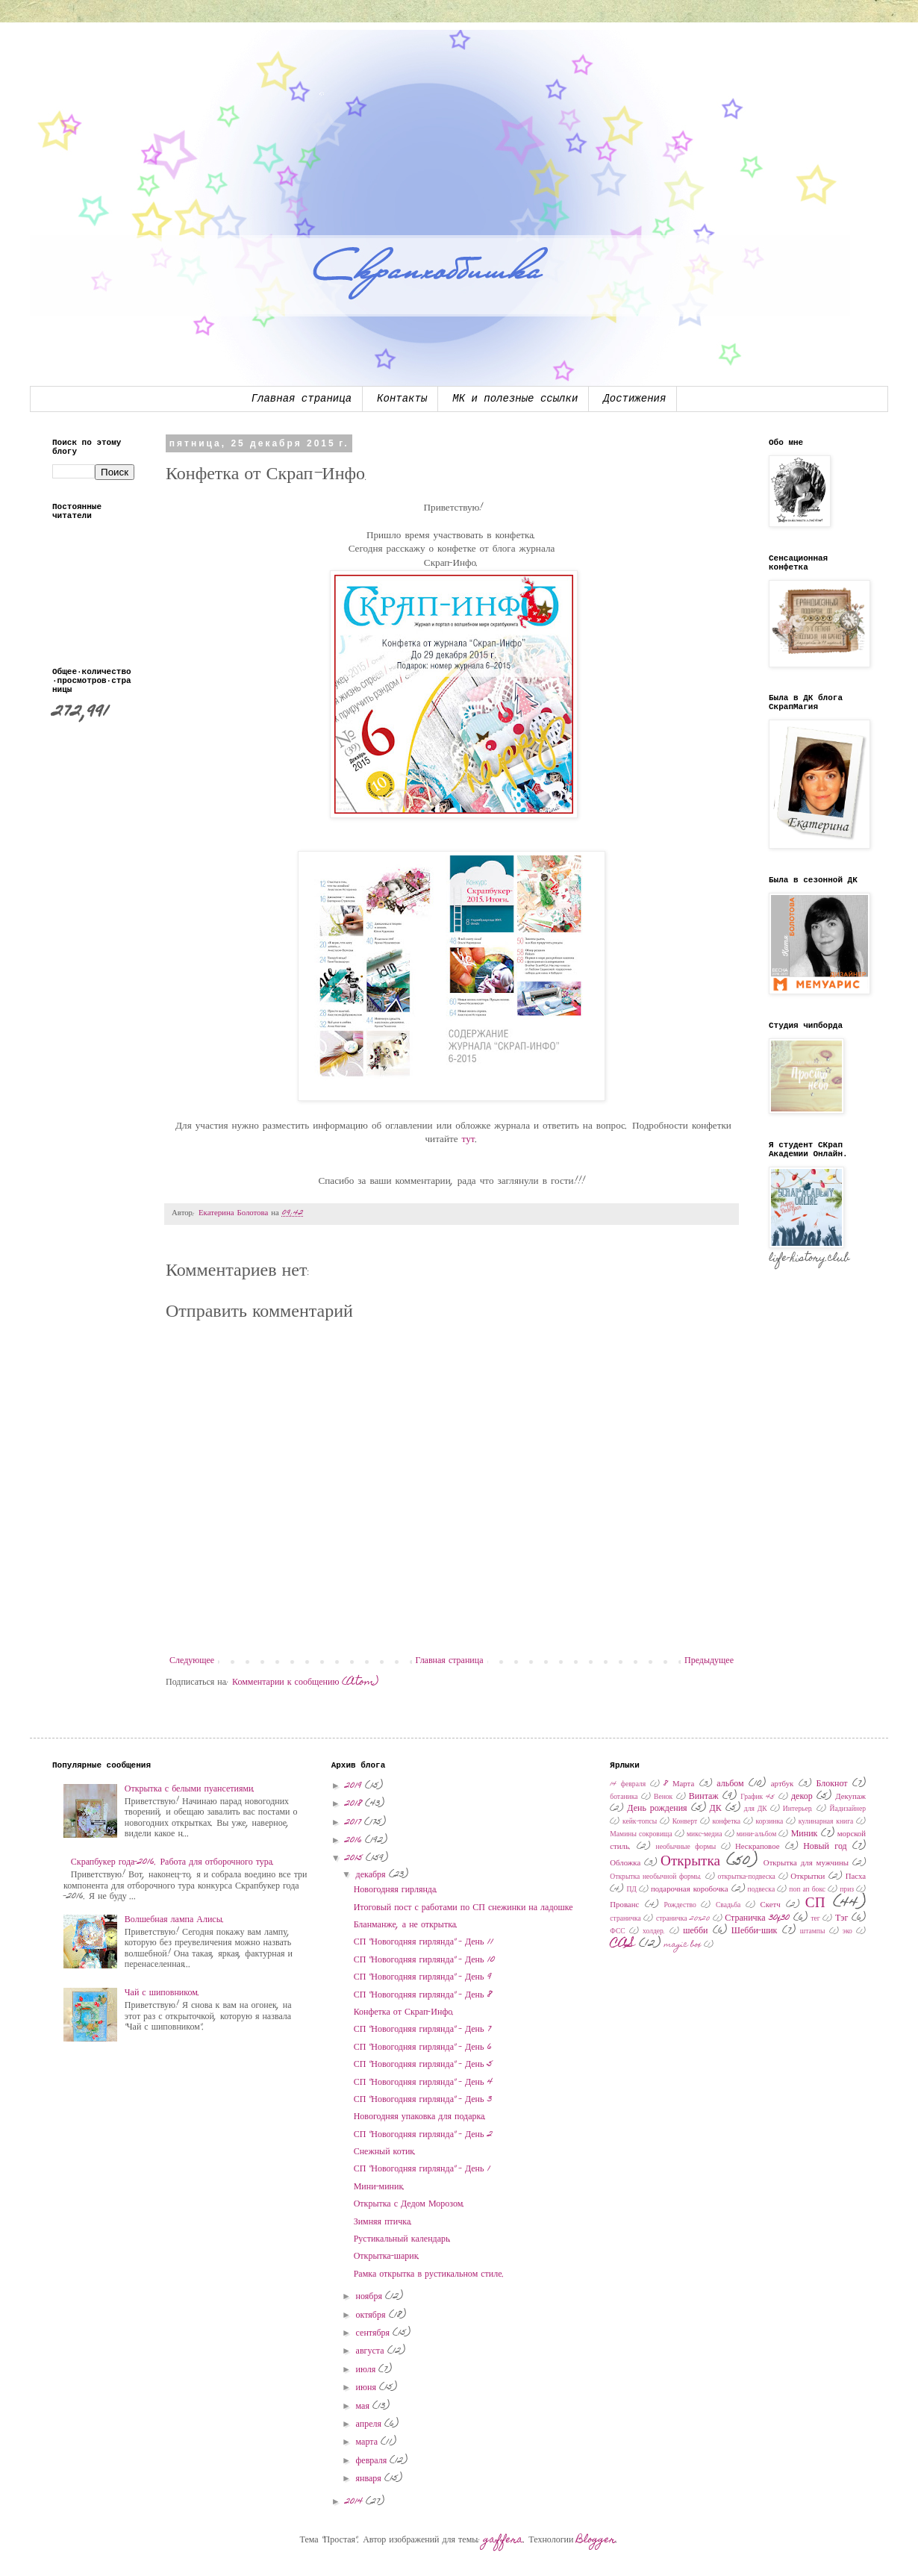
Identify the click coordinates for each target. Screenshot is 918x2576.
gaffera (503, 2540)
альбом (729, 1784)
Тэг (841, 1918)
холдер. (654, 1931)
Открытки (807, 1877)
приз (847, 1890)
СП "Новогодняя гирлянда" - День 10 (424, 1960)
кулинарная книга (826, 1822)
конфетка (727, 1822)
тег (815, 1919)
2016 (355, 1840)
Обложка (625, 1863)
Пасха (856, 1877)
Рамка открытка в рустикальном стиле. (429, 2274)
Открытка (690, 1862)
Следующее (191, 1661)
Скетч (771, 1905)
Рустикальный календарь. (403, 2239)
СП (815, 1904)
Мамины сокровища (641, 1834)
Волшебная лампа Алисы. (175, 1920)
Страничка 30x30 (757, 1918)
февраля (373, 2461)
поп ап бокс (807, 1890)
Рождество (679, 1905)
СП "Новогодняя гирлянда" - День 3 (423, 2099)
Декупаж (850, 1797)
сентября (374, 2333)
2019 (355, 1786)
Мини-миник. (380, 2187)
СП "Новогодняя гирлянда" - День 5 (423, 2064)
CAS (622, 1944)
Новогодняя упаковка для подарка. (420, 2117)
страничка (625, 1919)
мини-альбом (757, 1834)
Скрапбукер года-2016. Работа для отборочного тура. (173, 1862)
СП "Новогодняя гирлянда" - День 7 (422, 2029)
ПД (631, 1890)
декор (802, 1796)
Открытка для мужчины (806, 1863)
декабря (372, 1875)
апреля (370, 2424)
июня (367, 2388)
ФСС (617, 1931)
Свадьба (728, 1905)
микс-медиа (704, 1834)
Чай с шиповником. (162, 1993)
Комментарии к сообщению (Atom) (305, 1682)
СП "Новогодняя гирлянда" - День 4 (423, 2082)
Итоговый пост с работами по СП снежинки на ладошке (463, 1908)
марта (368, 2442)
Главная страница (302, 399)
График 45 (757, 1797)
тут (468, 1139)
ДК (716, 1808)
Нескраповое (757, 1847)
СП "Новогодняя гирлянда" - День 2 (423, 2135)
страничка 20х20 (683, 1919)
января (370, 2479)
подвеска (761, 1890)
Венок (663, 1797)
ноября (370, 2297)
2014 (355, 2502)
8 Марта (678, 1784)
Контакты (402, 399)
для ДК (755, 1809)
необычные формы (686, 1847)
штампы (812, 1931)
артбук (782, 1784)
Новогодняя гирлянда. (396, 1890)
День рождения (657, 1808)
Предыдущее (709, 1661)
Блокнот (831, 1784)
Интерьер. (798, 1809)
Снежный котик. (385, 2152)
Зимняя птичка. (383, 2222)
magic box (683, 1945)
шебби (695, 1931)
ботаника (623, 1797)
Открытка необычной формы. (656, 1877)
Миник (804, 1834)
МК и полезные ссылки (515, 399)
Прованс (624, 1905)
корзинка (770, 1822)
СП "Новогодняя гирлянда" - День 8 (423, 1995)
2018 (355, 1804)
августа (371, 2351)
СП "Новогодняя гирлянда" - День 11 (423, 1942)
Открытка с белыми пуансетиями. (190, 1789)
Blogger (596, 2540)
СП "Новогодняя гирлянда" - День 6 (423, 2047)
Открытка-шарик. (387, 2256)
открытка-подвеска (746, 1877)
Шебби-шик (754, 1931)
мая (364, 2406)
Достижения (634, 399)
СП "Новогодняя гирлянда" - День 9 (423, 1977)
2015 (355, 1858)
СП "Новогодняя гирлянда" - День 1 (422, 2169)
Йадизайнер (847, 1809)
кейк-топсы (639, 1822)
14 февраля (628, 1784)
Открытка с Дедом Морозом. (410, 2204)
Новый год (825, 1846)
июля (367, 2370)
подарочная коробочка (689, 1889)
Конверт (684, 1822)
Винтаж (704, 1796)
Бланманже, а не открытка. (406, 1925)
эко (847, 1931)
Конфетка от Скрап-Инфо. (404, 2012)
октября (372, 2315)
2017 (354, 1823)
